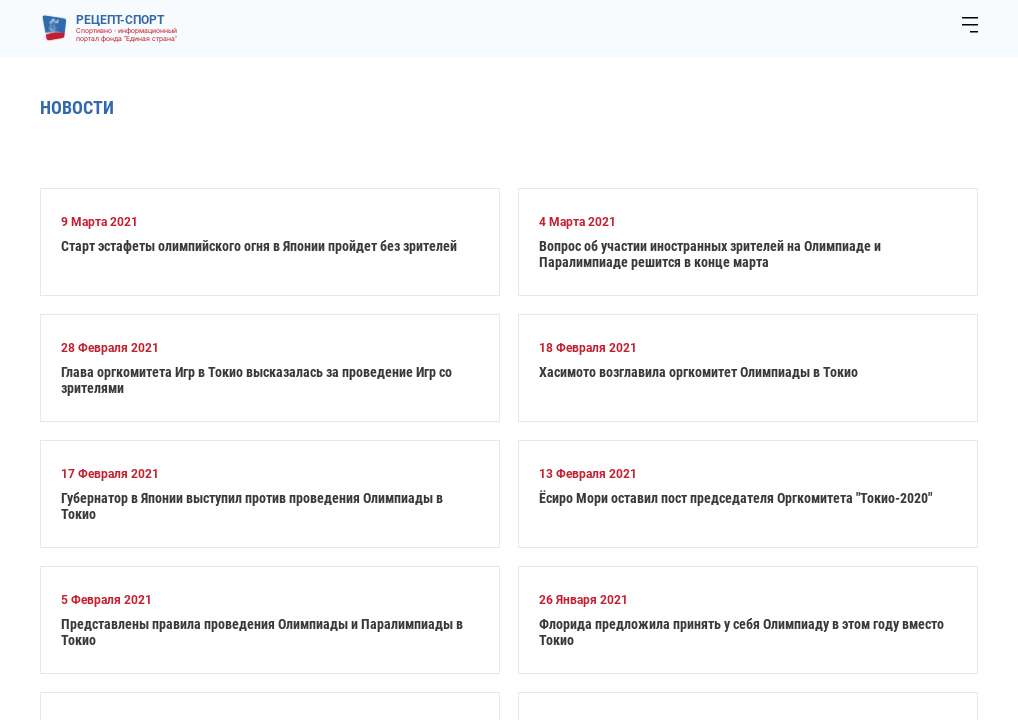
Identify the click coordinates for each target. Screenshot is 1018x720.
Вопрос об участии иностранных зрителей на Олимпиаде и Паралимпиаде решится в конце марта (710, 254)
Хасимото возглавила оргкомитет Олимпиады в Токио (698, 372)
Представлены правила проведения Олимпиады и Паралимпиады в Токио (262, 632)
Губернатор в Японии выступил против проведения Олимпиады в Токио (252, 506)
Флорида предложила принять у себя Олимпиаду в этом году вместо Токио (741, 632)
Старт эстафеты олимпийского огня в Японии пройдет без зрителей (259, 246)
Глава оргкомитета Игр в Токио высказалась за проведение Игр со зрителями (256, 380)
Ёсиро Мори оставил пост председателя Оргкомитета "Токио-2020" (735, 498)
